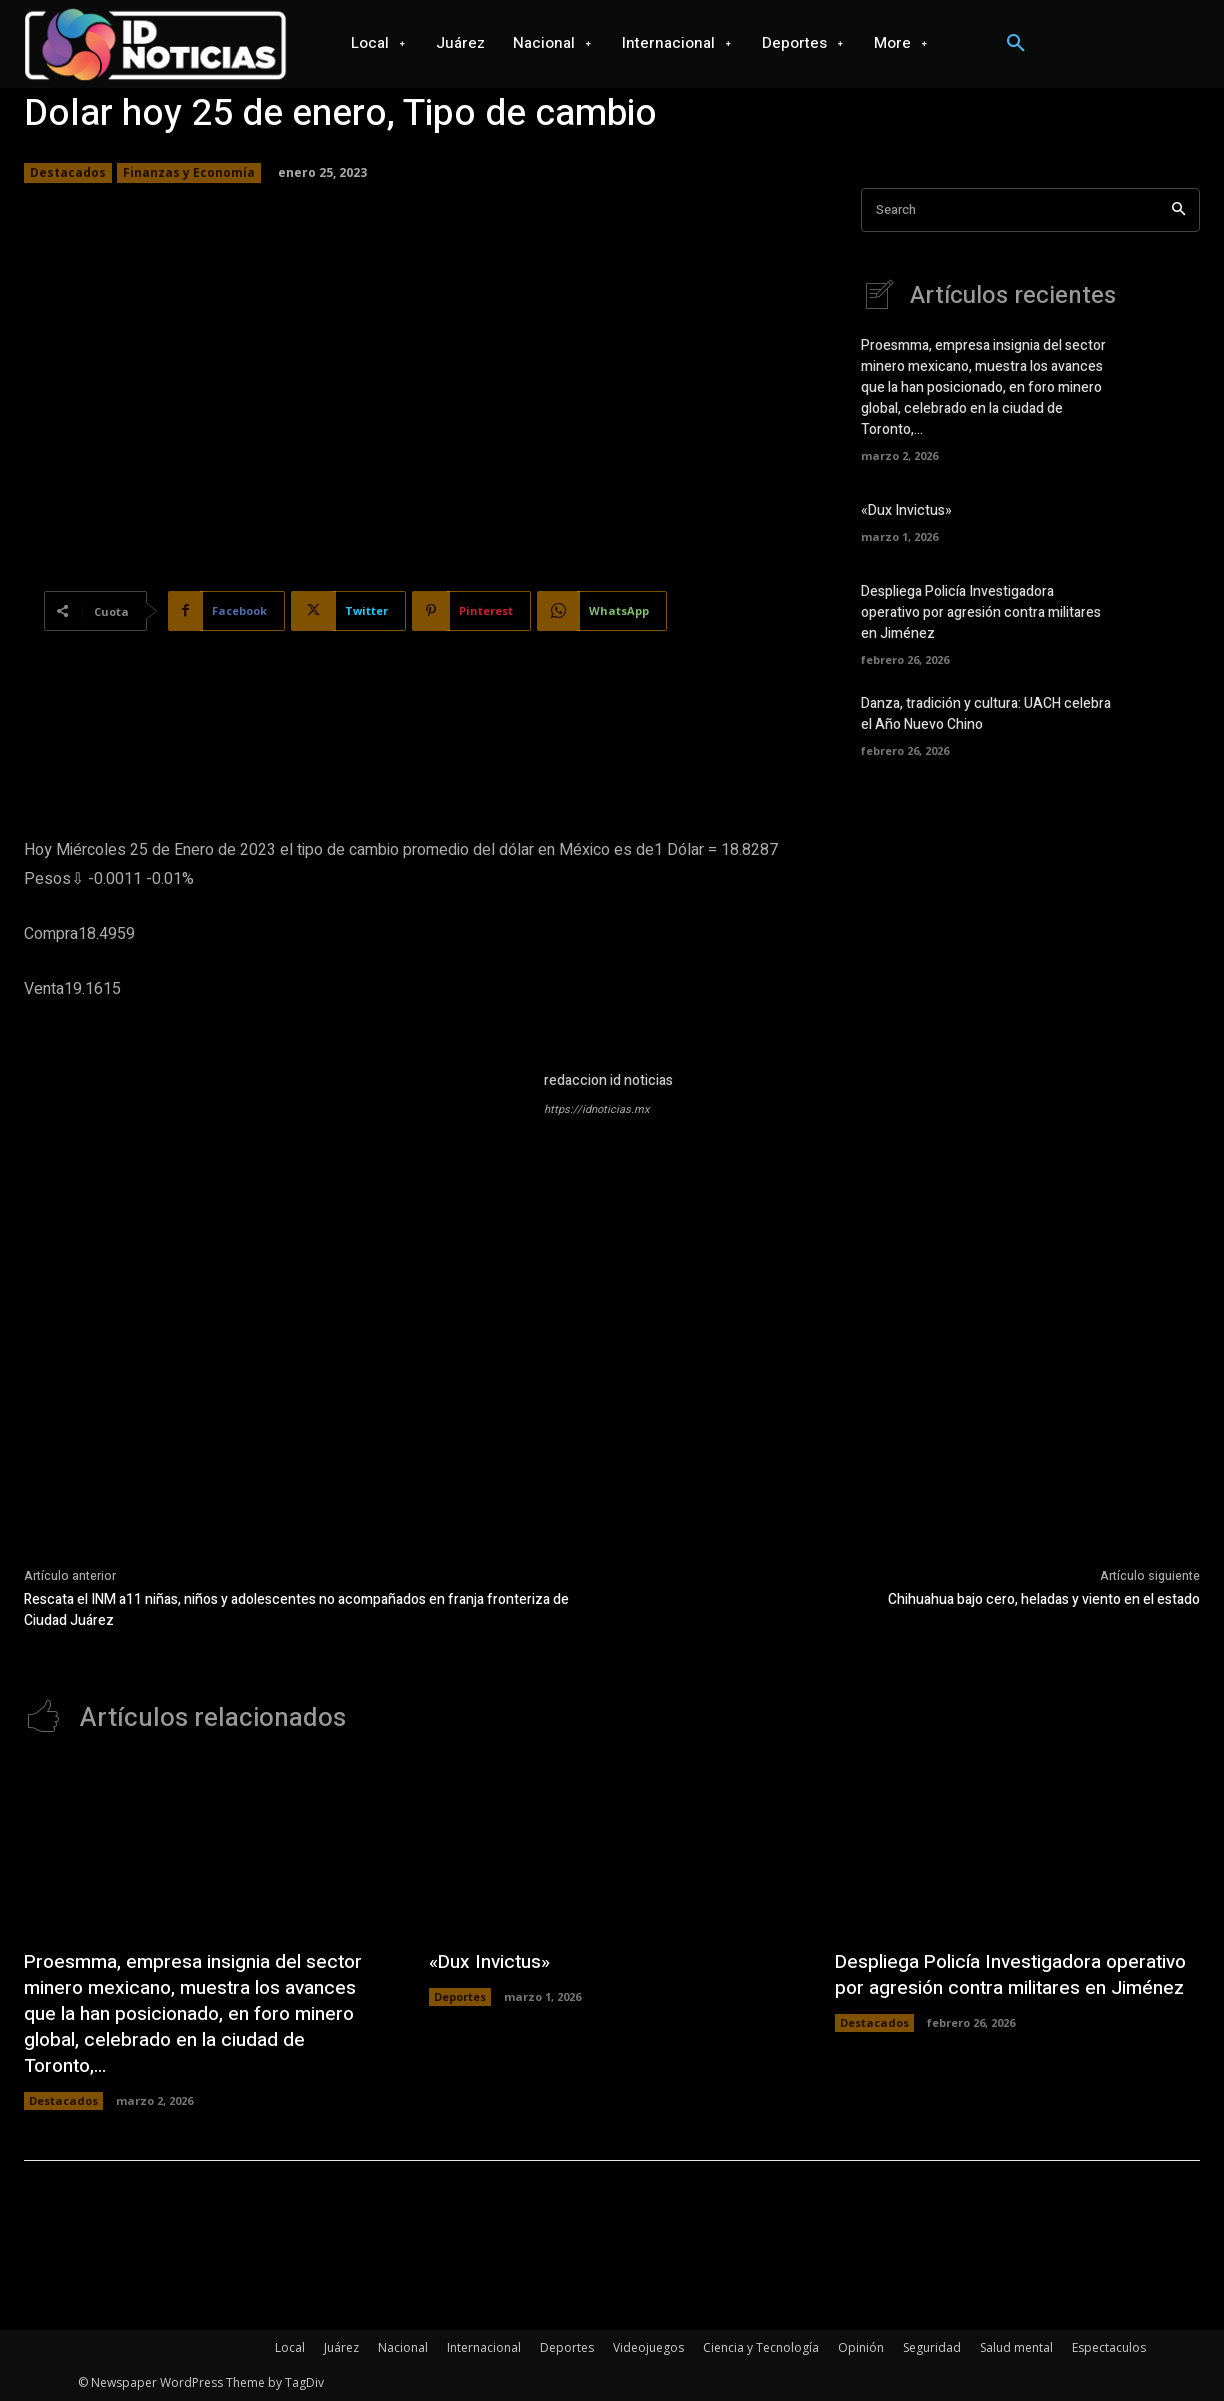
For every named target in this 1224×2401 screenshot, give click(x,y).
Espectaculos (1109, 2347)
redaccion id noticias (608, 1080)
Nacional (403, 2347)
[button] (1016, 44)
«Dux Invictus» (906, 510)
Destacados (68, 173)
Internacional (484, 2347)
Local (290, 2347)
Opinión (861, 2347)
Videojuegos (648, 2347)
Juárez (341, 2347)
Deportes (460, 1996)
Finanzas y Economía (189, 173)
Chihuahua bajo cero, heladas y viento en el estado (1044, 1599)
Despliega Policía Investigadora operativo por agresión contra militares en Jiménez (981, 612)
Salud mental (1016, 2347)
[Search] (1178, 210)
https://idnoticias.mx (596, 1109)
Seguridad (932, 2347)
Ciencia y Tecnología (761, 2347)
